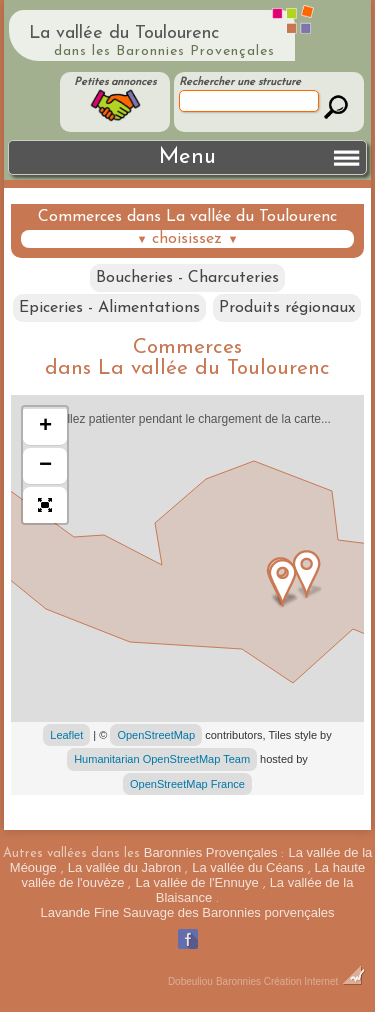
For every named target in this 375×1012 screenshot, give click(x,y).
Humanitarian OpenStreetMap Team (162, 759)
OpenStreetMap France (187, 784)
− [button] (45, 466)
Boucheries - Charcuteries (187, 278)
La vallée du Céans (247, 867)
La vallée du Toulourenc (124, 33)
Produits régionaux (287, 308)
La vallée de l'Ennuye (196, 882)
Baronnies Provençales (211, 852)
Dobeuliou (190, 981)
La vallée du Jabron (124, 867)
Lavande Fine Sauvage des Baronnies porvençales (187, 912)
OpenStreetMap (156, 735)
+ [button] (45, 427)
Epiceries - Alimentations (109, 308)
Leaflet (66, 735)
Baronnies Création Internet (290, 981)
